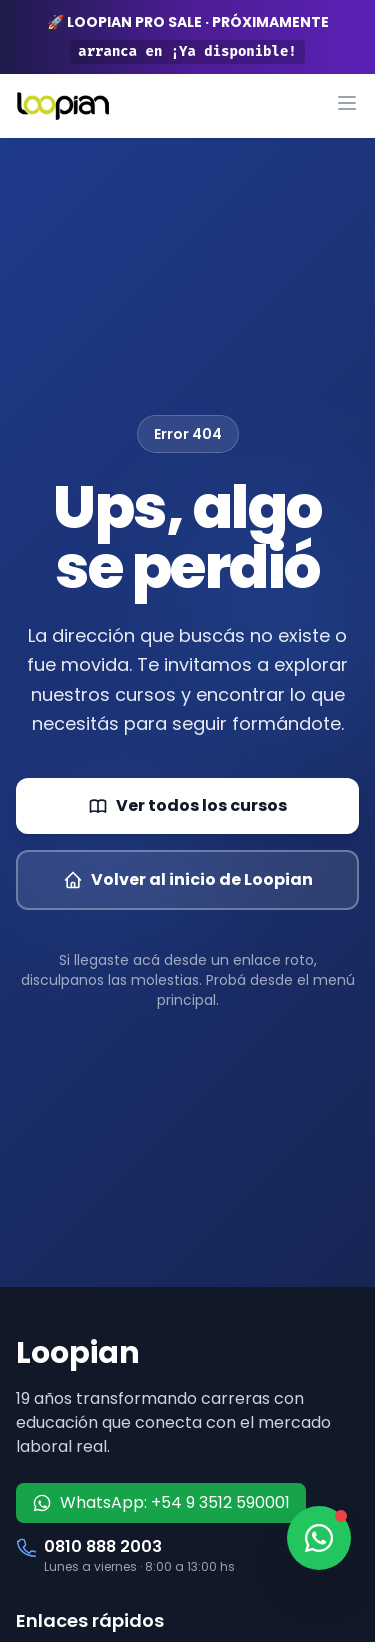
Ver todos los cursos (187, 805)
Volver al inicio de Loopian (188, 879)
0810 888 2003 (103, 1546)
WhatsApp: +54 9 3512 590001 (161, 1502)
